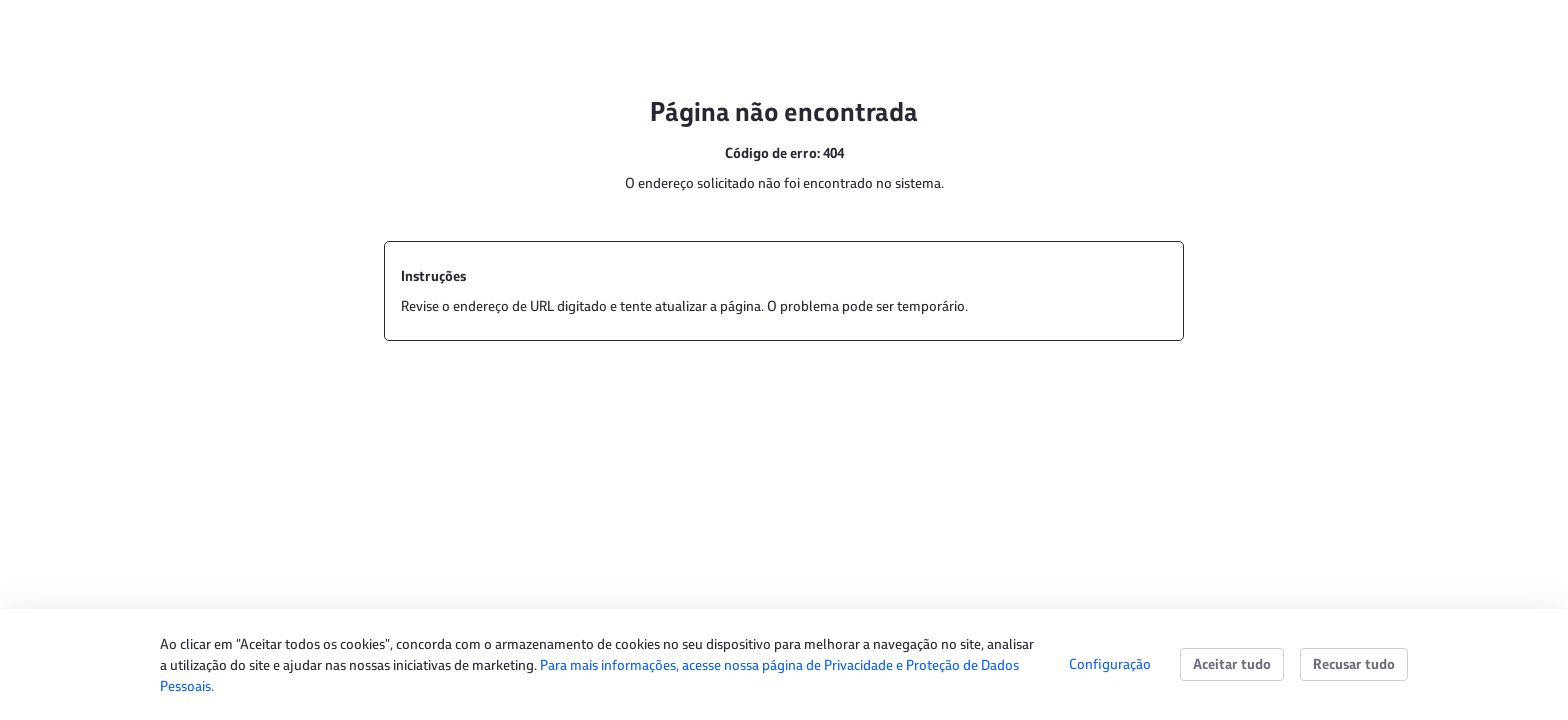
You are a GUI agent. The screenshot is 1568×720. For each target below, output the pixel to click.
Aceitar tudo (1232, 664)
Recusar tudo (1354, 664)
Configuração (1110, 663)
